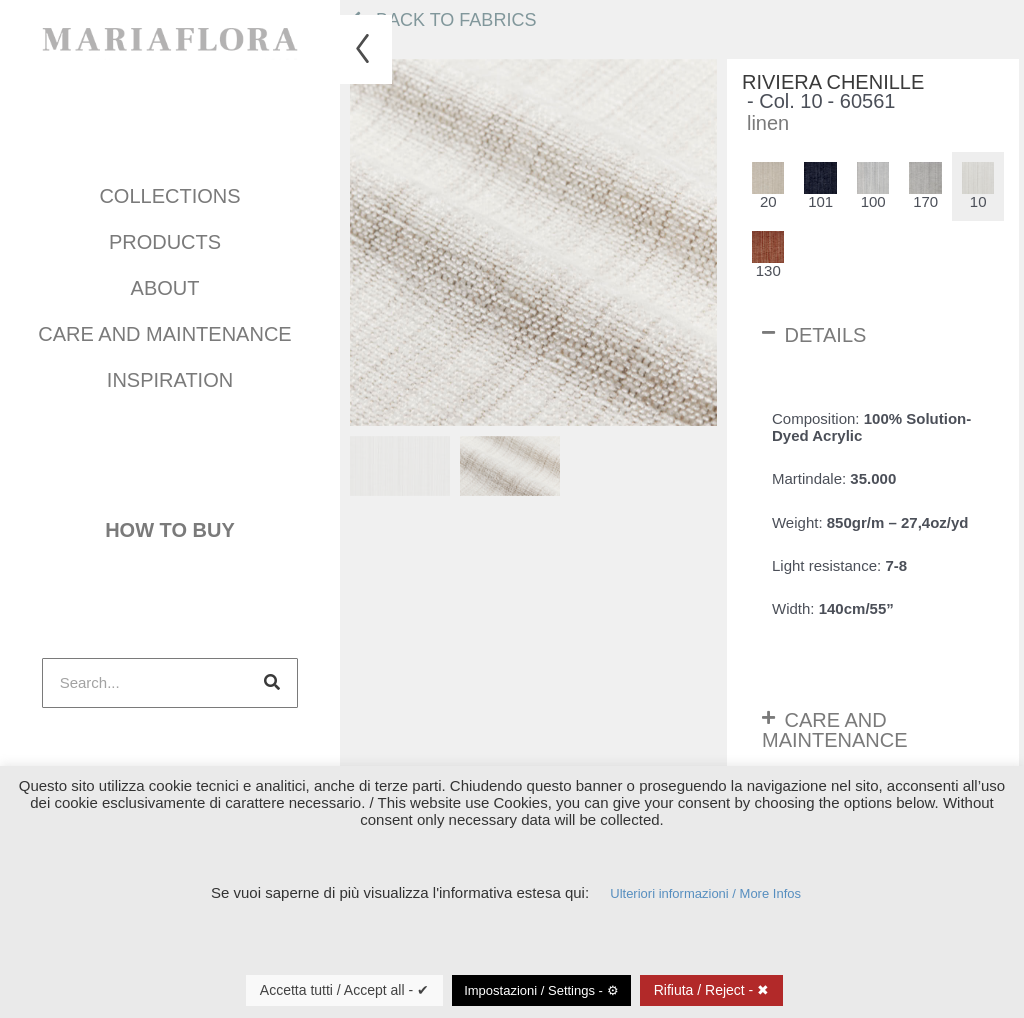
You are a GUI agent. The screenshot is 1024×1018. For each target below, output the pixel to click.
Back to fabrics (443, 20)
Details (825, 335)
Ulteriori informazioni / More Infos (705, 893)
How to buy (170, 523)
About (170, 284)
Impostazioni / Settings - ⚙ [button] (541, 990)
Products (170, 238)
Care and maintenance (169, 330)
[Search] (272, 672)
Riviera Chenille (833, 82)
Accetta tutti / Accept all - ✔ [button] (344, 990)
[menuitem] (400, 466)
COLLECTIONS (169, 192)
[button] (873, 335)
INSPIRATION (170, 376)
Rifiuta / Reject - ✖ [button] (711, 990)
